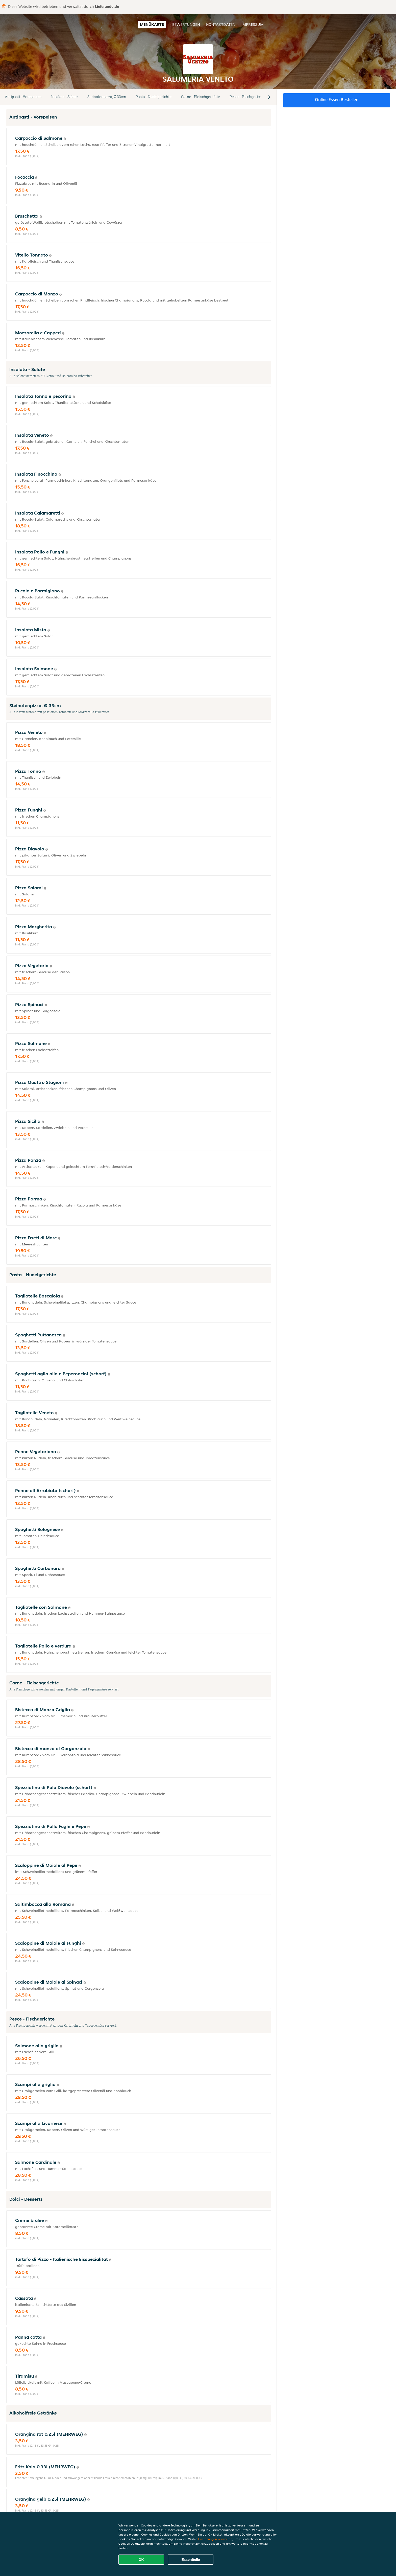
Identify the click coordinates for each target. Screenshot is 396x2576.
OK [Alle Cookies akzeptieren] (141, 2560)
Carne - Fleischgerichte (200, 96)
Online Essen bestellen (336, 99)
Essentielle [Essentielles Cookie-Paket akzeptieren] (190, 2560)
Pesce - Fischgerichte (247, 96)
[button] (269, 97)
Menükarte (152, 24)
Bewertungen (186, 24)
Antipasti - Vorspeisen (23, 96)
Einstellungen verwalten (215, 2539)
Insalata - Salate (64, 96)
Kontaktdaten (220, 24)
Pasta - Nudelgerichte (153, 96)
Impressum (252, 24)
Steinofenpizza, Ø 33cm (106, 96)
